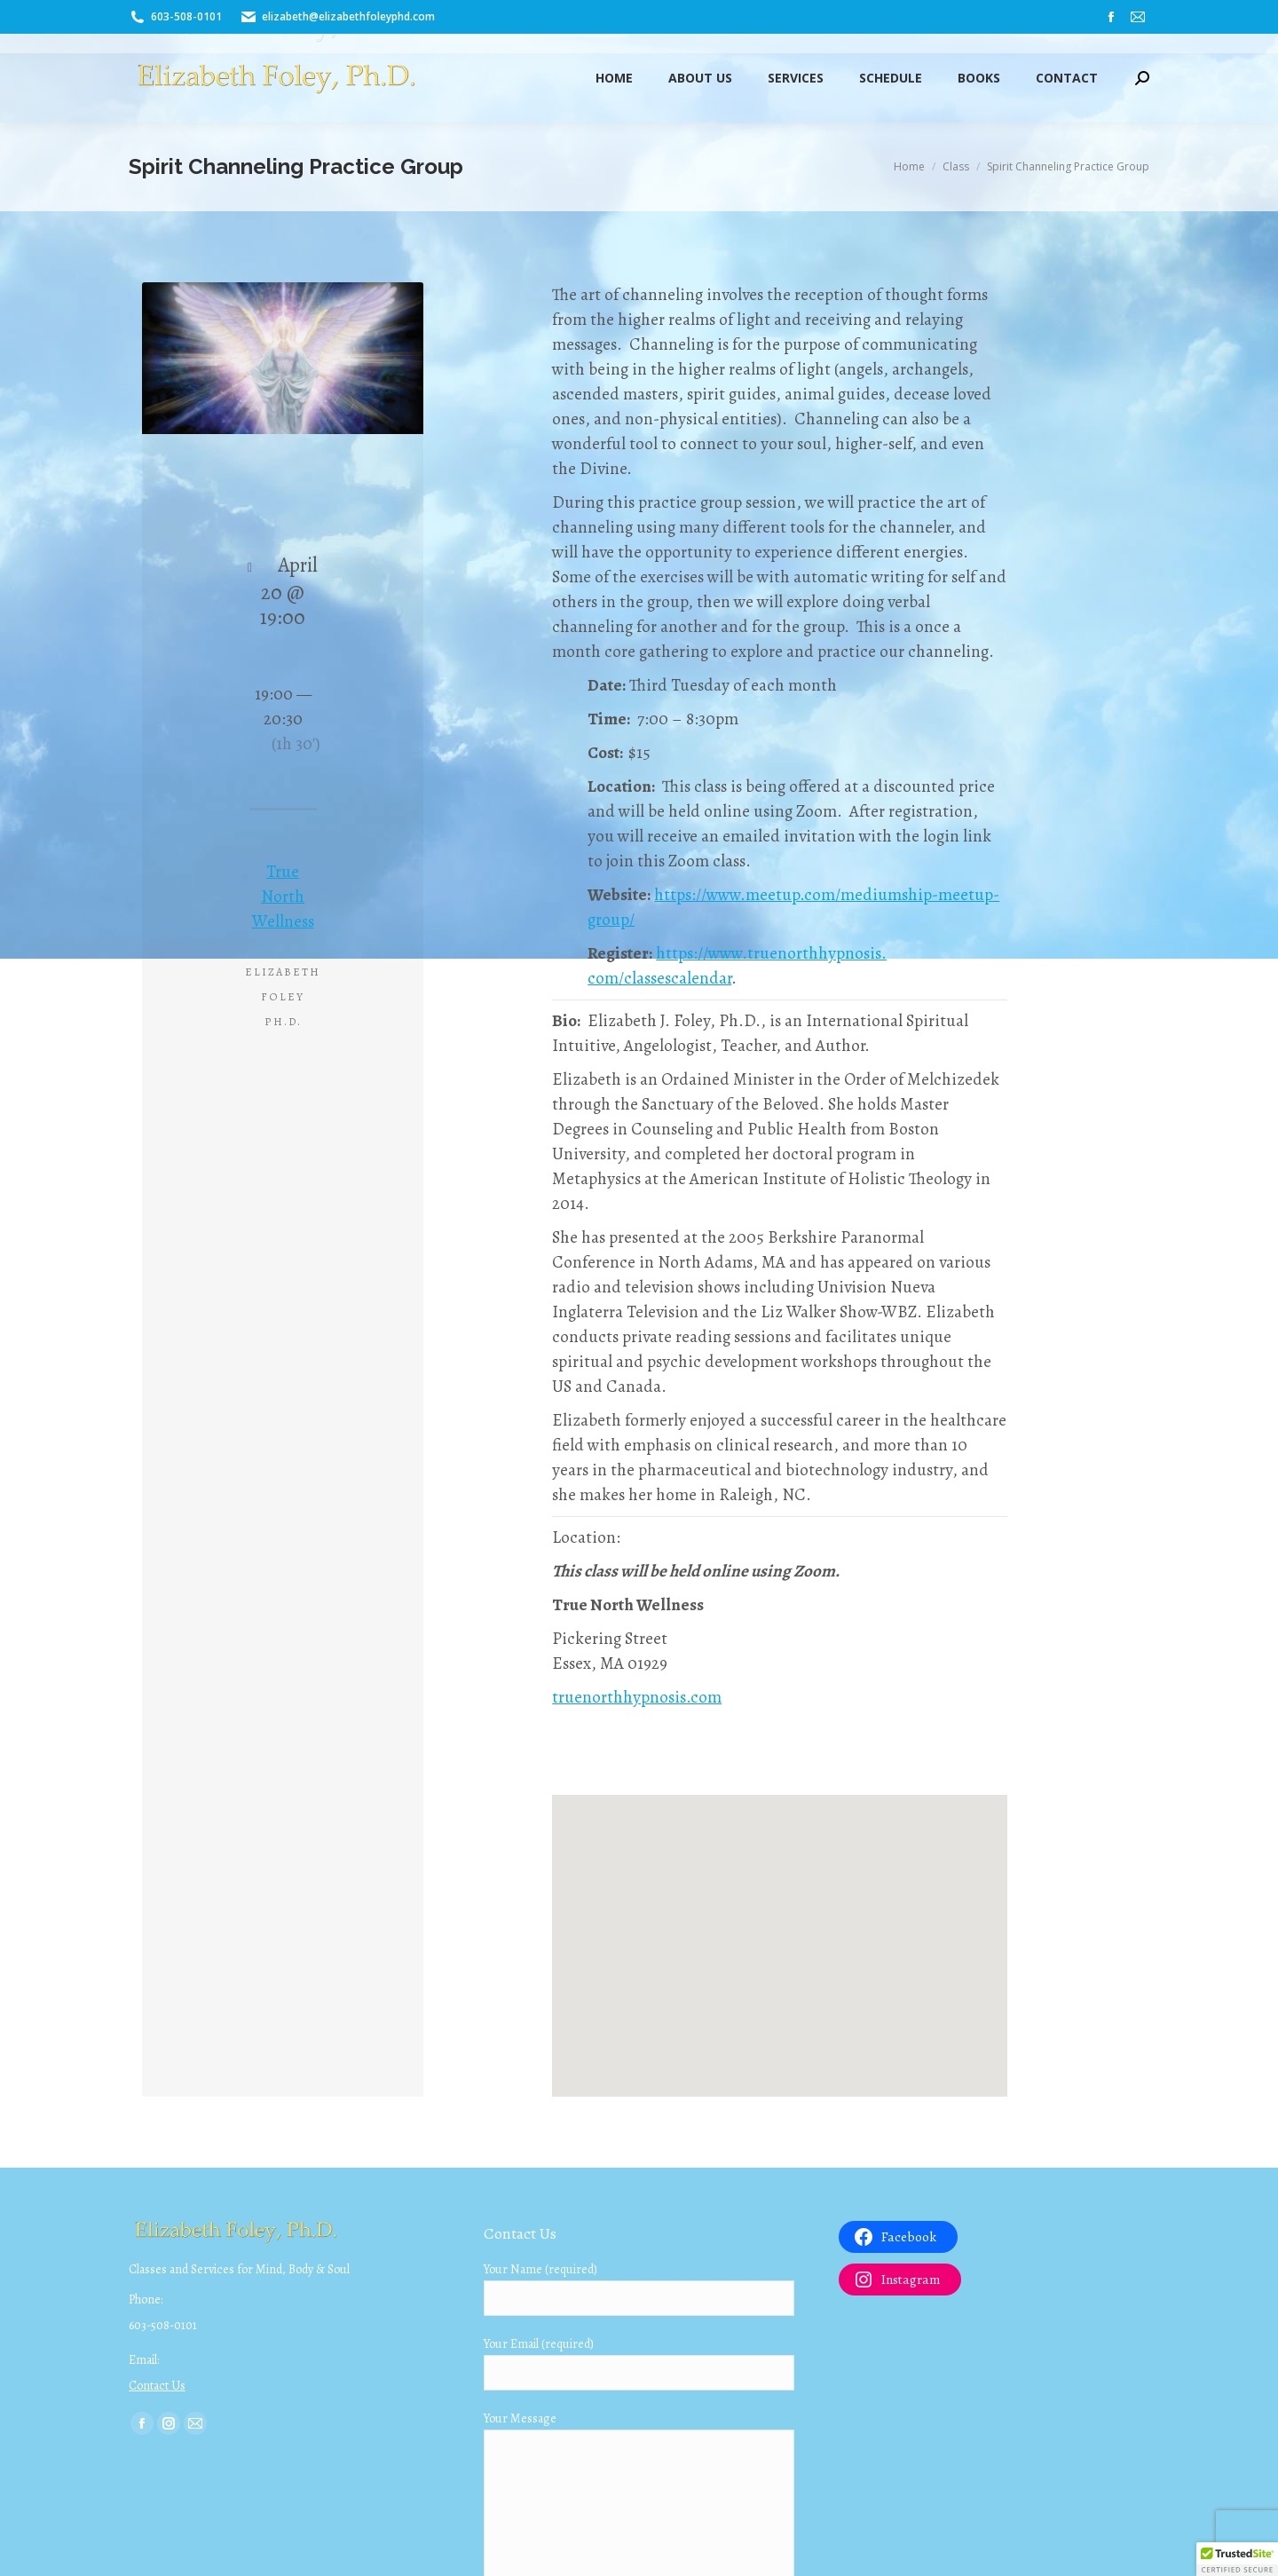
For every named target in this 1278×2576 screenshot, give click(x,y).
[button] (1237, 2559)
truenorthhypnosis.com (637, 1697)
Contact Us (157, 2385)
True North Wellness (283, 896)
